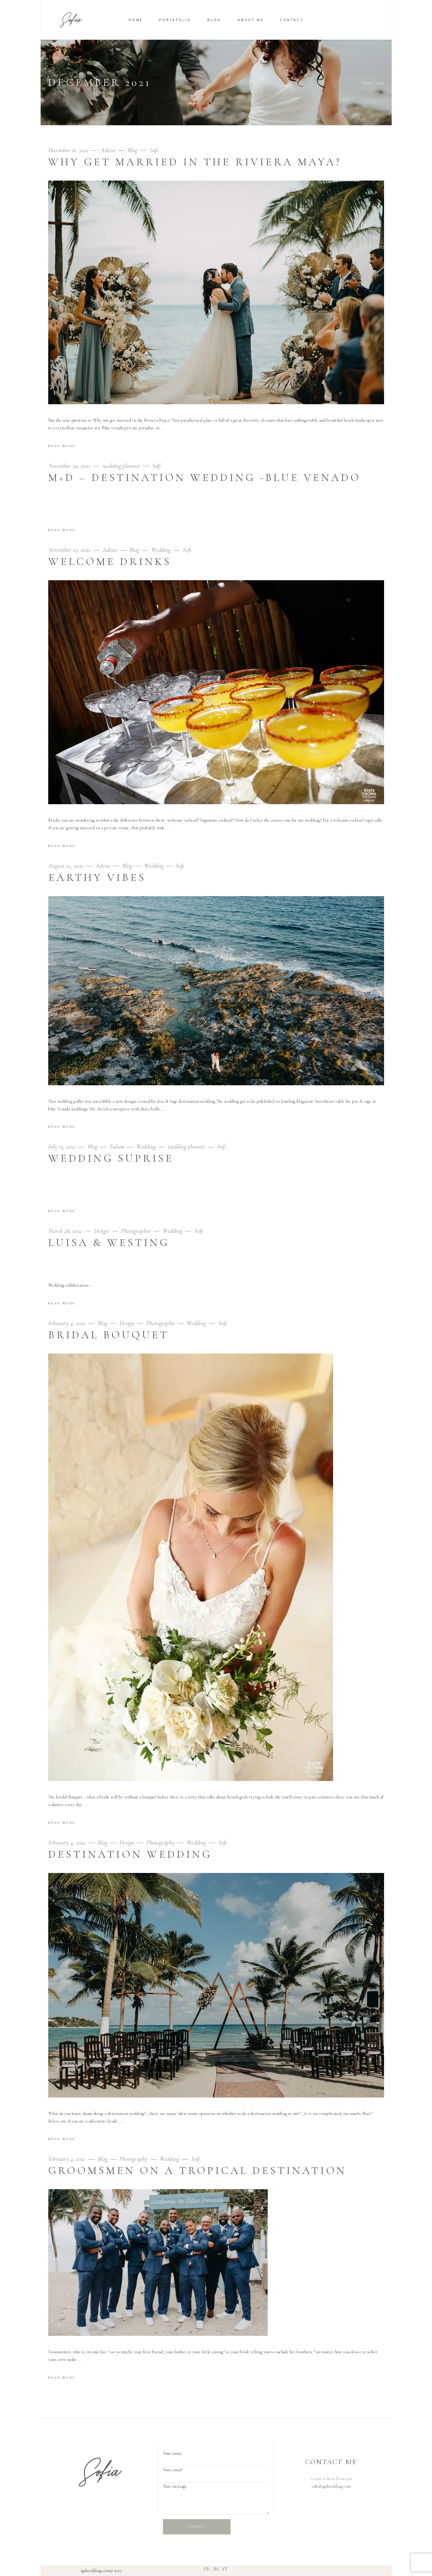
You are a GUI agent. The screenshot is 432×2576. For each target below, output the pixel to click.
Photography (160, 1323)
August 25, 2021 (66, 865)
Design (101, 1230)
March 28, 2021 (65, 1230)
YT (225, 2569)
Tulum (116, 1146)
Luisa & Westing (108, 1242)
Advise (108, 150)
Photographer (136, 1230)
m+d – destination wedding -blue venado (204, 477)
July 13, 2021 (62, 1146)
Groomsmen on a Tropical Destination (197, 2170)
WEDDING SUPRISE (111, 1158)
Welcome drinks (109, 561)
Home (366, 82)
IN (215, 2569)
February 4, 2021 (67, 1323)
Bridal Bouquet (108, 1334)
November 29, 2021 (70, 465)
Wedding (161, 549)
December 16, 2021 (69, 150)
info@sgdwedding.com (331, 2486)
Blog (132, 150)
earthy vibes (97, 877)
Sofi (154, 150)
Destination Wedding (130, 1854)
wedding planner (121, 465)
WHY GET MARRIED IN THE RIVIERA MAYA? (194, 162)
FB (206, 2569)
